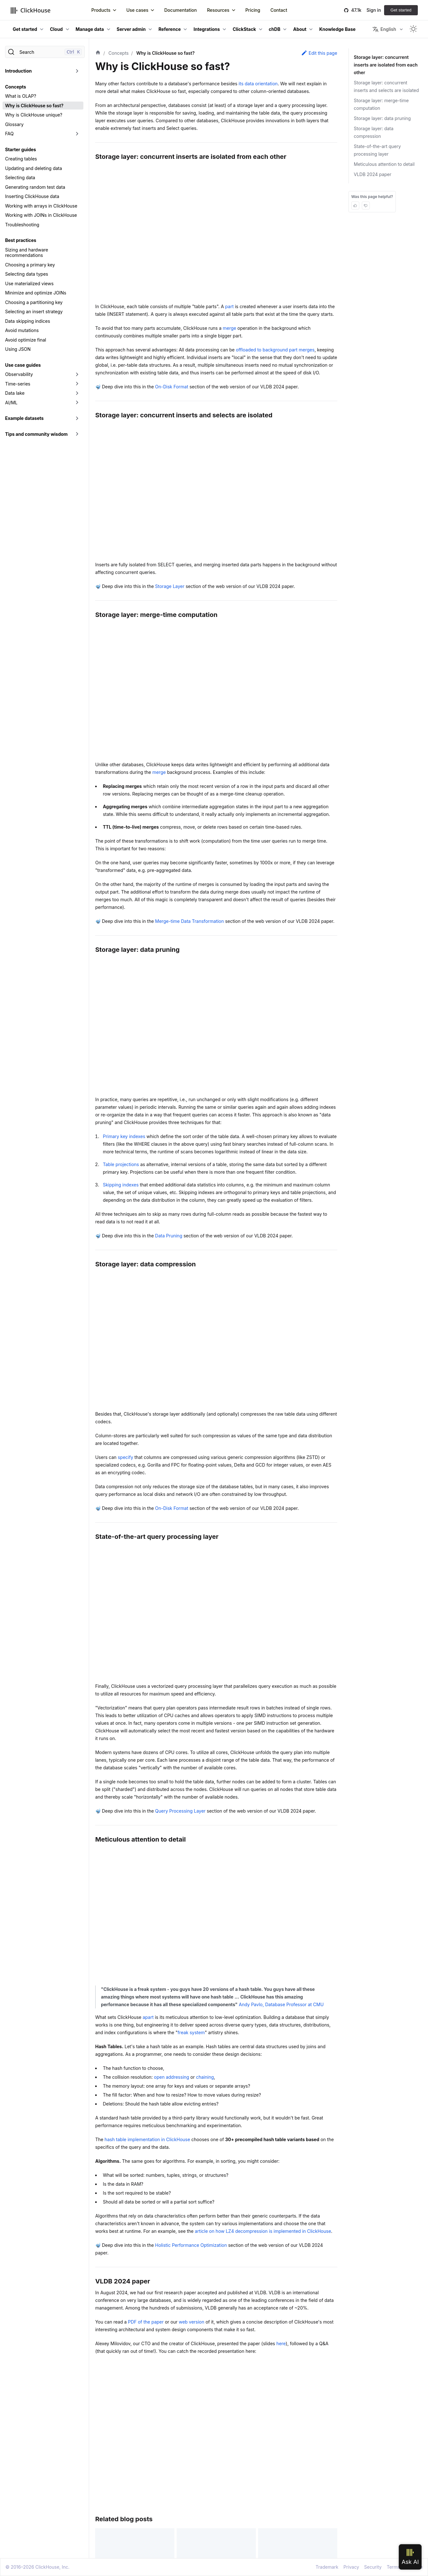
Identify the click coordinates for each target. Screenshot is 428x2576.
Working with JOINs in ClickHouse (41, 215)
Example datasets (24, 418)
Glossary (14, 124)
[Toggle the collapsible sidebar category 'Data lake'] (77, 393)
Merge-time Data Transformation (189, 921)
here (280, 2343)
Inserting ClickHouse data (32, 196)
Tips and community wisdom (36, 434)
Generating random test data (35, 187)
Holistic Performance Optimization (191, 2245)
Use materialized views (29, 283)
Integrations (206, 29)
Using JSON (18, 349)
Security (373, 2567)
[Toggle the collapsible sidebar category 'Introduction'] (77, 71)
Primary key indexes (124, 1136)
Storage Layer (169, 586)
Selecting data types (26, 274)
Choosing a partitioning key (34, 302)
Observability (19, 374)
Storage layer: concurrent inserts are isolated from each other (385, 64)
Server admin (131, 29)
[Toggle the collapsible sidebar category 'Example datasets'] (77, 418)
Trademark (327, 2567)
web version (191, 2322)
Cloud (56, 29)
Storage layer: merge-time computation (381, 104)
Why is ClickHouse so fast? (34, 105)
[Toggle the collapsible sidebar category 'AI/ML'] (77, 403)
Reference (169, 29)
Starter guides (20, 149)
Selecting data (20, 177)
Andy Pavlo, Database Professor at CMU (281, 2004)
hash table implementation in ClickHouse (147, 2139)
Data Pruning (168, 1235)
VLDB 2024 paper (372, 174)
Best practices (20, 240)
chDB (274, 29)
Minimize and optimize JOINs (35, 292)
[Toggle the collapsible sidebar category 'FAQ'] (77, 134)
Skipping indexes (120, 1184)
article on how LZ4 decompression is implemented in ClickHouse (263, 2231)
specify (125, 1457)
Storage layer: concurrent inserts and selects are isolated (386, 86)
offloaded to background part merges (275, 349)
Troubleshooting (22, 224)
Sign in (374, 10)
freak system (191, 2032)
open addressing (171, 2077)
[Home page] (98, 53)
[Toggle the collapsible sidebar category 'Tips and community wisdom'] (77, 434)
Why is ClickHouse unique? (33, 114)
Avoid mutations (22, 330)
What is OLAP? (20, 96)
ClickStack (244, 29)
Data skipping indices (27, 321)
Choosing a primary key (30, 264)
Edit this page (319, 53)
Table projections (121, 1164)
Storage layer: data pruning (382, 118)
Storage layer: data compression (374, 132)
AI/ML (11, 402)
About (299, 29)
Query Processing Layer (180, 1811)
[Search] (45, 52)
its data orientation (258, 83)
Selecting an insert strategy (34, 311)
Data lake (15, 393)
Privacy (351, 2567)
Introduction (18, 71)
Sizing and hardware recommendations (26, 252)
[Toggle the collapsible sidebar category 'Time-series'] (77, 384)
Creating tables (21, 158)
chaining (205, 2077)
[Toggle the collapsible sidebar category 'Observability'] (77, 374)
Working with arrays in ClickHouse (41, 206)
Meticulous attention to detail (384, 164)
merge (229, 328)
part (229, 306)
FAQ (9, 133)
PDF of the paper (146, 2322)
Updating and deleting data (33, 168)
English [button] (384, 29)
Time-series (17, 383)
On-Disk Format (171, 386)
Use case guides (23, 365)
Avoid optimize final (25, 340)
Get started (400, 10)
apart (148, 2017)
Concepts (15, 86)
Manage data (89, 29)
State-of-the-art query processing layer (377, 150)
